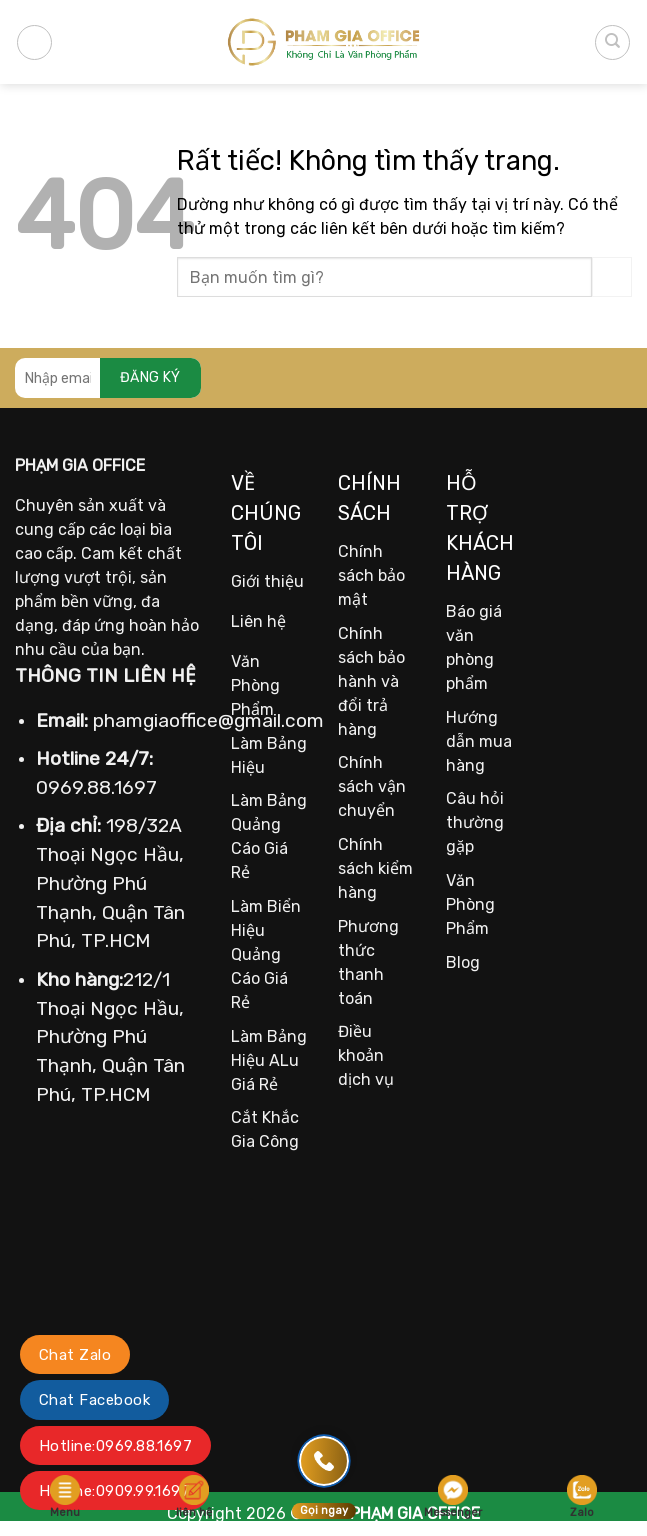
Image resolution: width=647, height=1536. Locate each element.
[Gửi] (612, 276)
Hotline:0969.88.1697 (115, 1446)
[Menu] (34, 42)
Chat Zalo (75, 1355)
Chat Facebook (94, 1400)
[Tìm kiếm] (612, 42)
